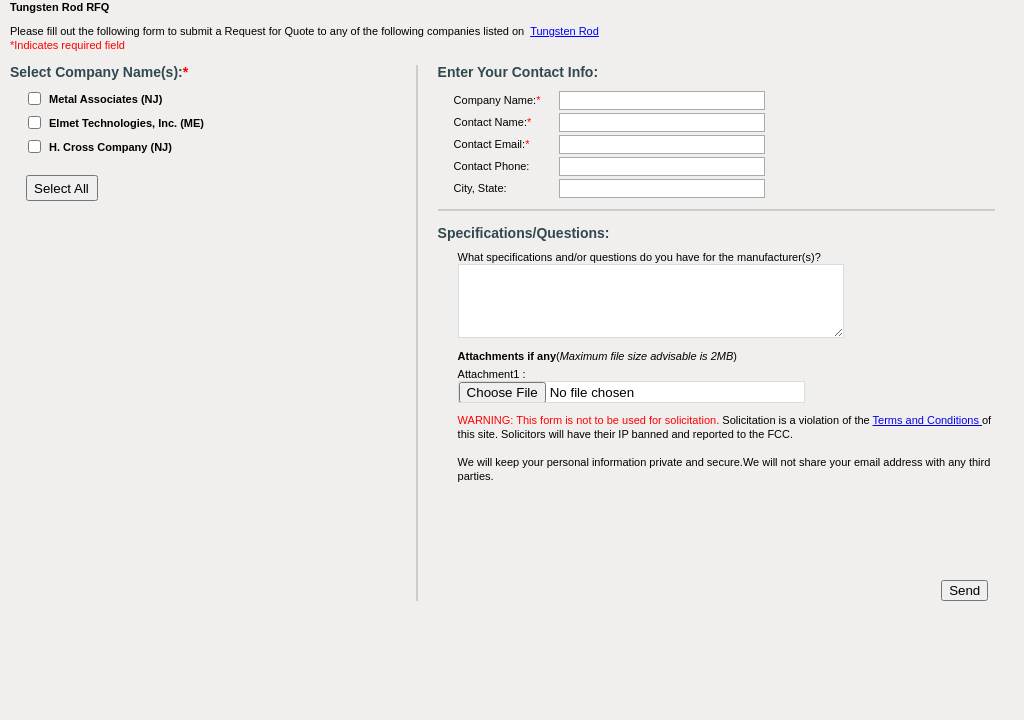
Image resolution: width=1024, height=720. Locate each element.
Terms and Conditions (927, 420)
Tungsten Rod (564, 31)
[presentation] (610, 532)
